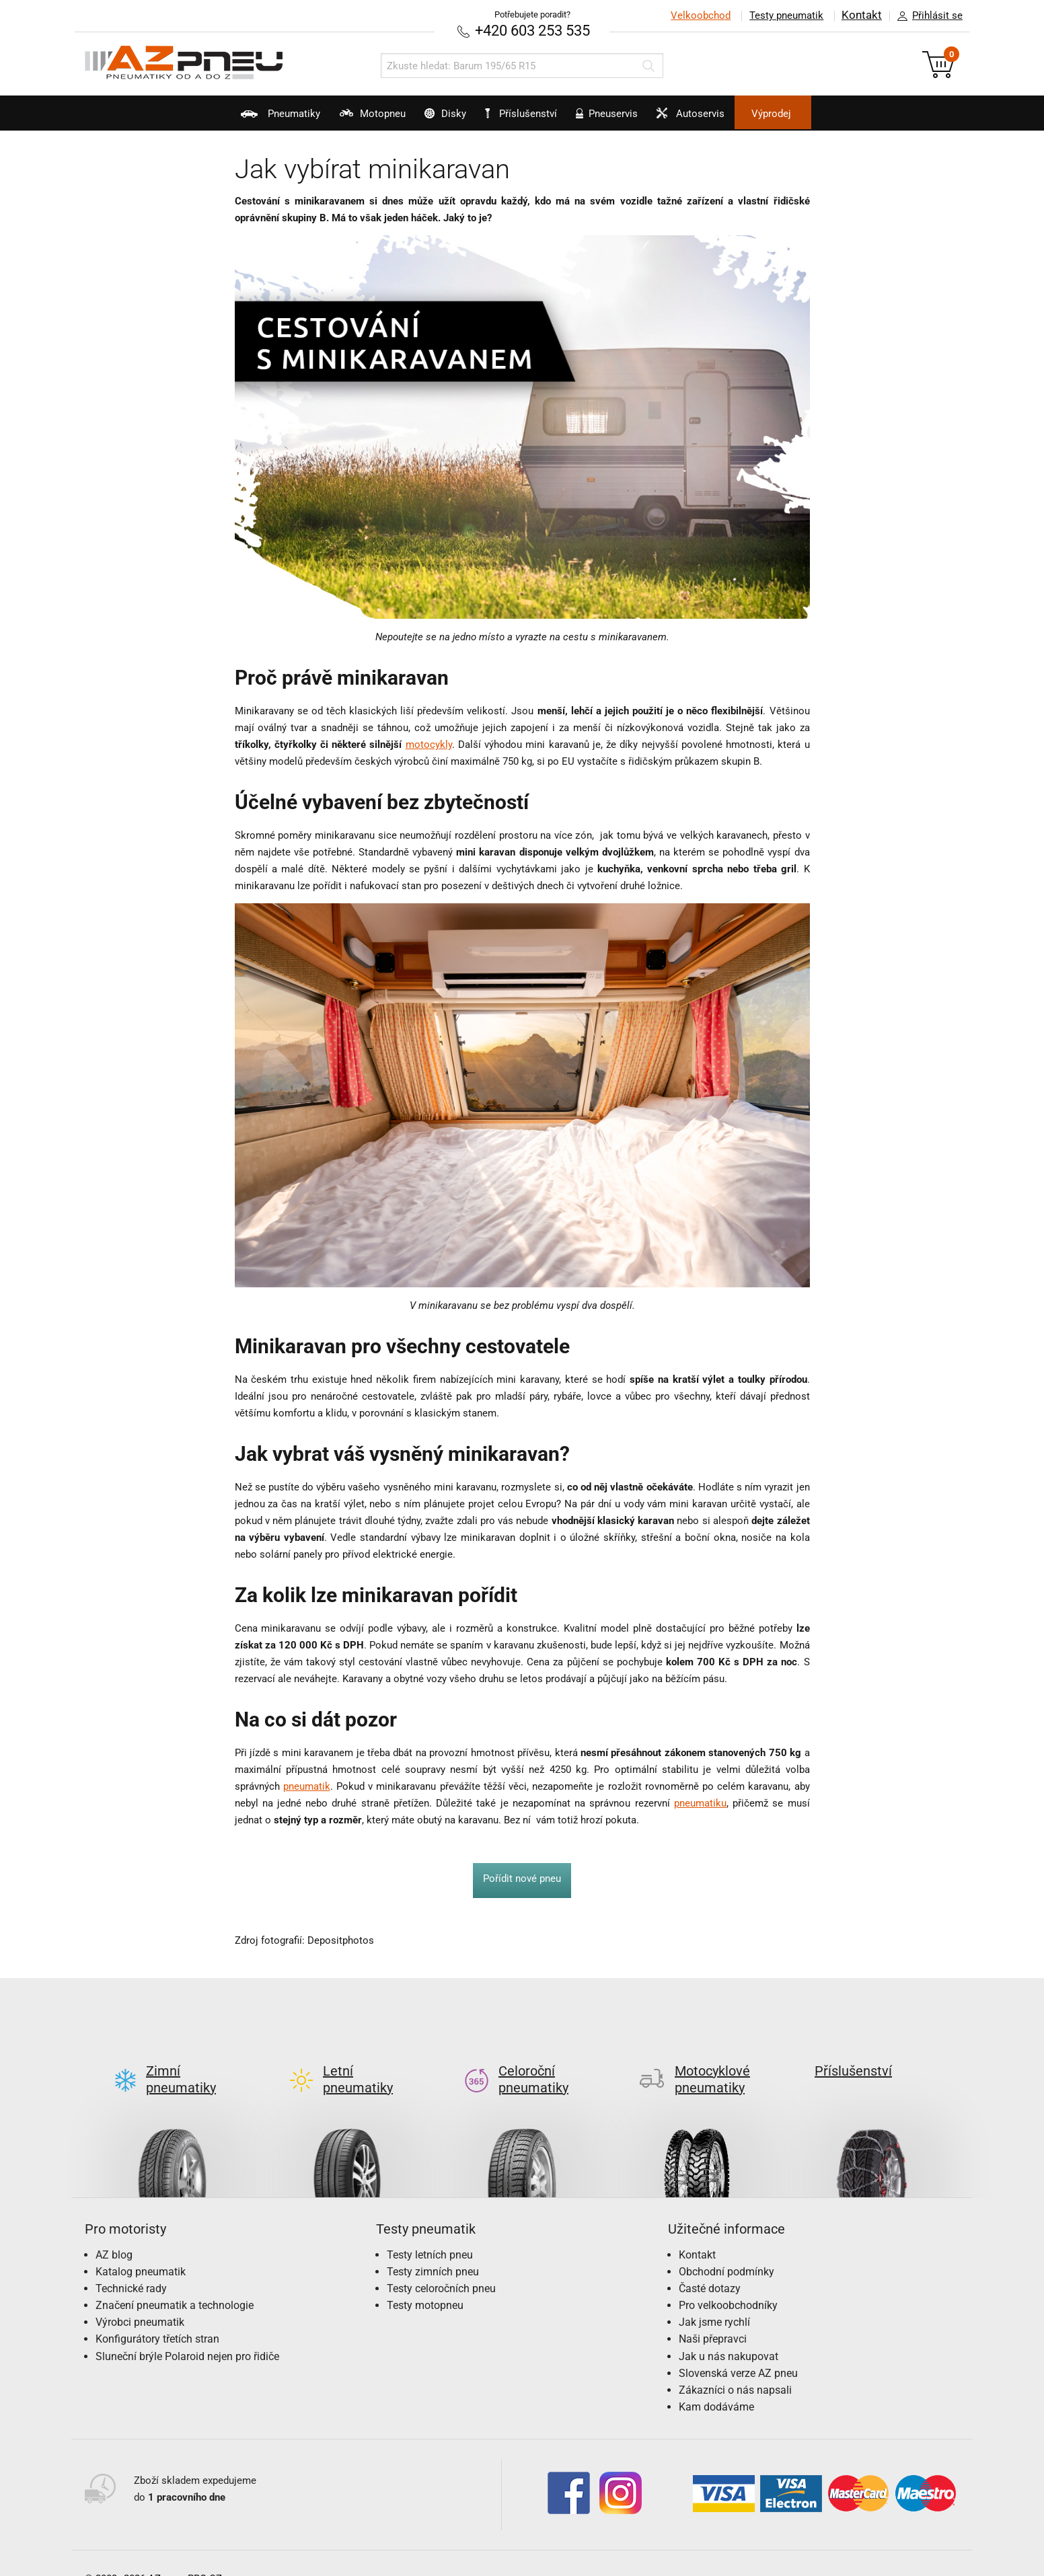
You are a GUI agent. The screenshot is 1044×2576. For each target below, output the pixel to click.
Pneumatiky (226, 118)
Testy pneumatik (785, 15)
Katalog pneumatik (141, 2248)
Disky (427, 118)
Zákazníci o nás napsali (735, 2367)
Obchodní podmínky (726, 2248)
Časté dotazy (710, 2265)
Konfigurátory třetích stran (157, 2316)
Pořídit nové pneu (522, 1878)
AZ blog (114, 2232)
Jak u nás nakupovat (728, 2333)
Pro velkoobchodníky (728, 2282)
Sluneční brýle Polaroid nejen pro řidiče (187, 2333)
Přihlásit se (926, 16)
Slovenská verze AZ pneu (738, 2350)
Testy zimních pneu (433, 2248)
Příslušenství (529, 114)
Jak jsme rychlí (714, 2299)
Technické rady (131, 2265)
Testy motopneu (425, 2282)
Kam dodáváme (716, 2384)
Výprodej (826, 114)
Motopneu (336, 118)
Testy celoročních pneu (441, 2265)
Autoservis (726, 118)
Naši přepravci (713, 2316)
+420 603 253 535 (532, 30)
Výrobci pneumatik (140, 2299)
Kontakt (861, 15)
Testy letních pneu (430, 2232)
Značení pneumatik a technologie (175, 2282)
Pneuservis (624, 118)
